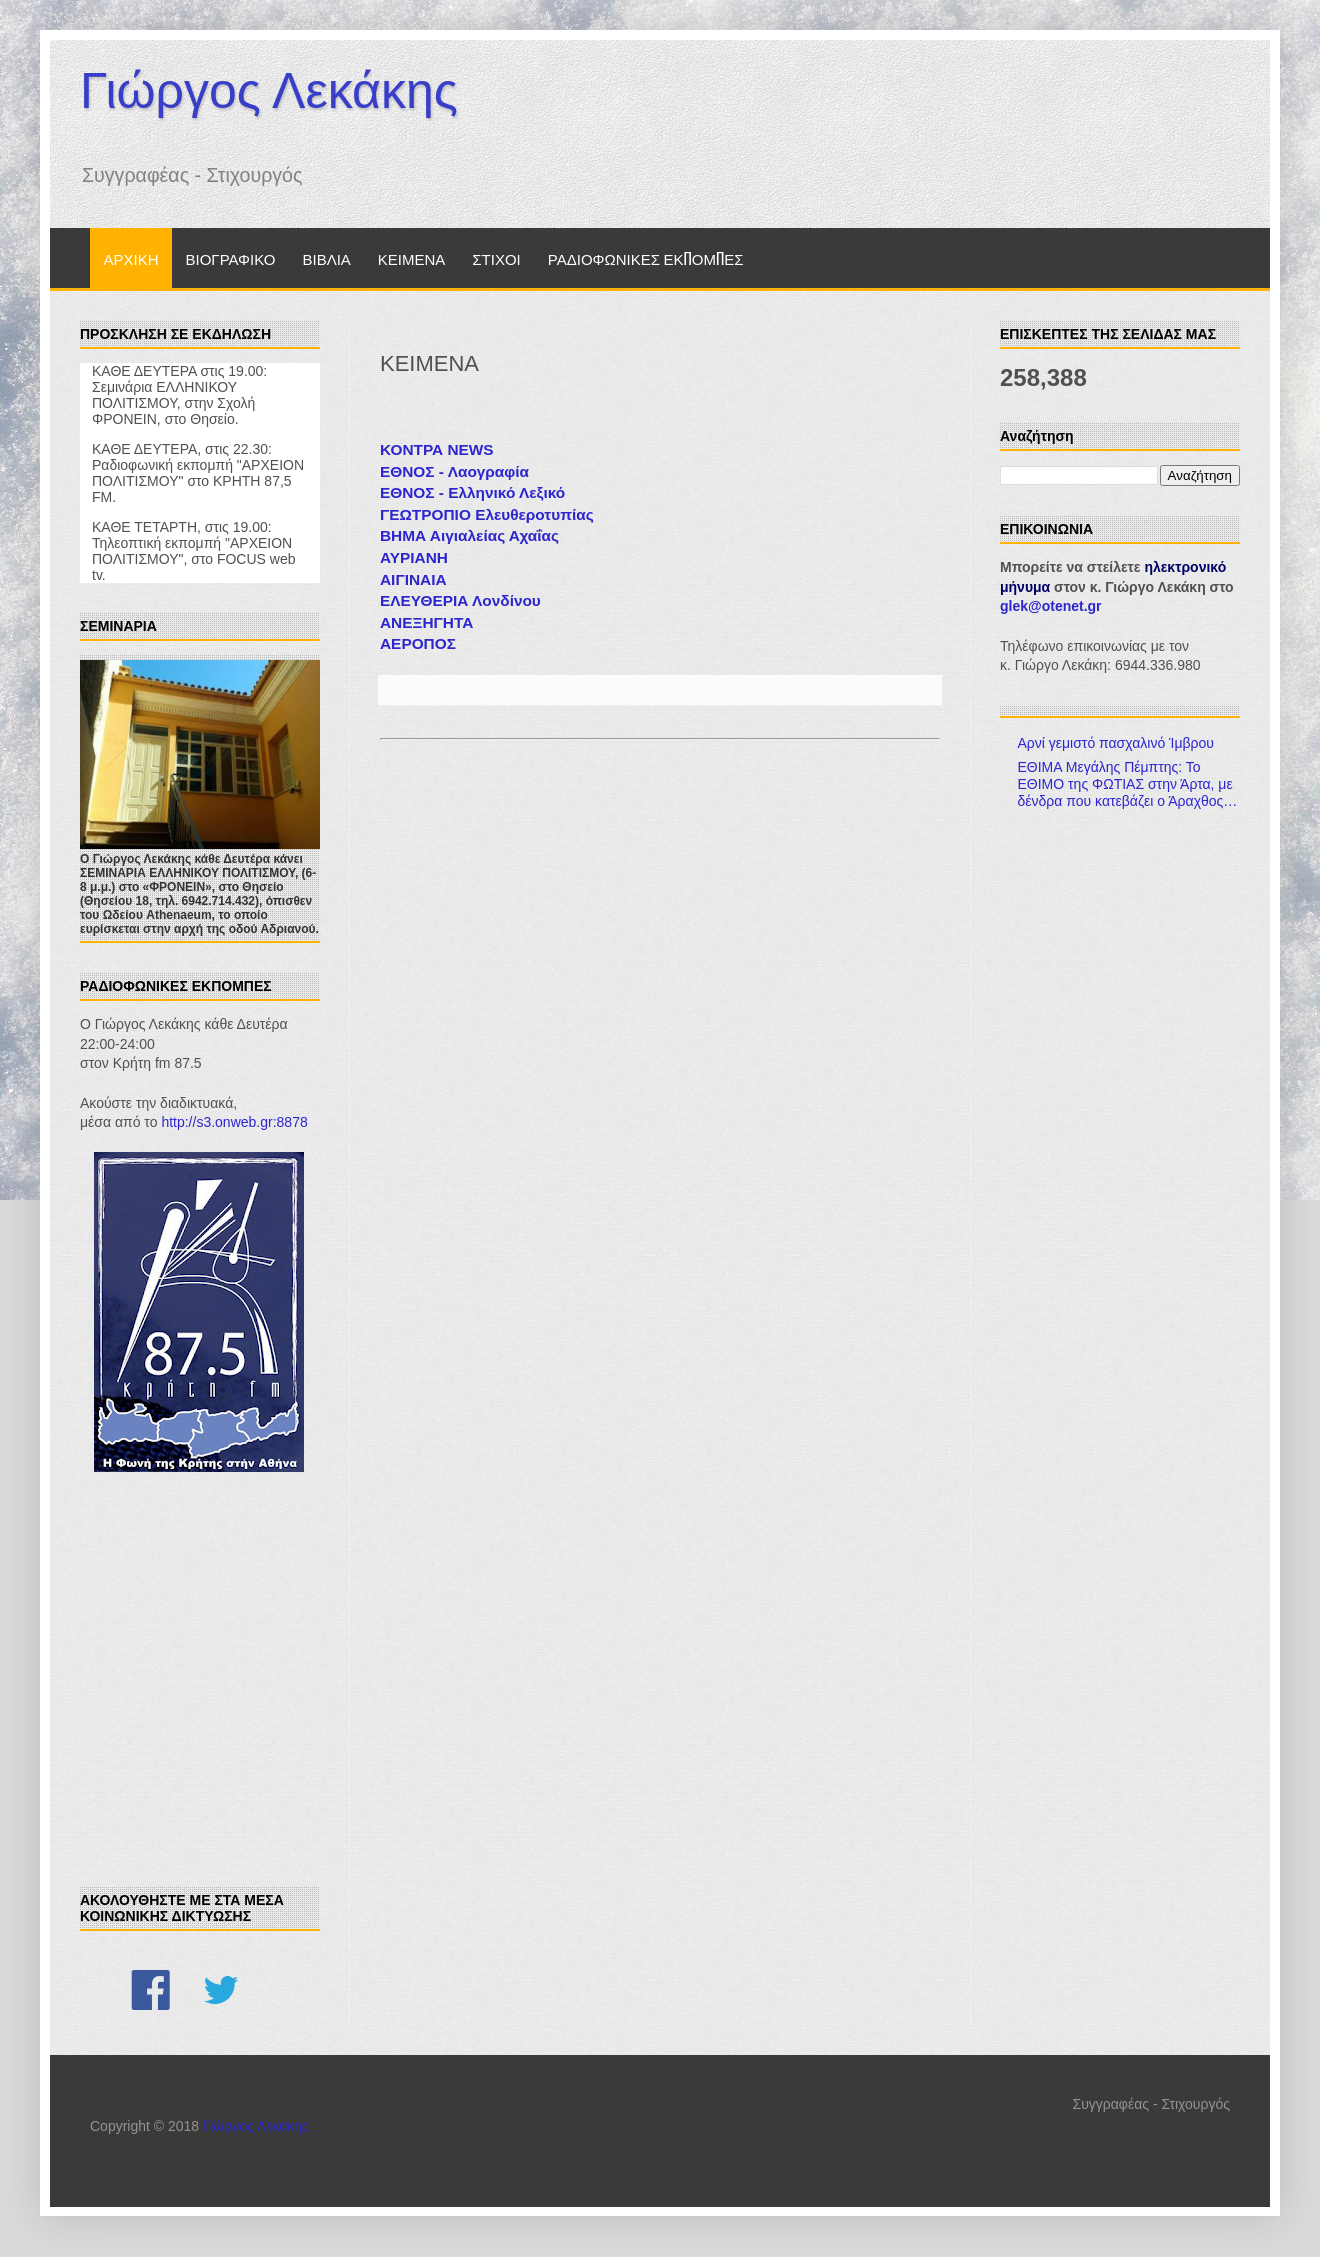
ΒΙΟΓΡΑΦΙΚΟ (231, 258)
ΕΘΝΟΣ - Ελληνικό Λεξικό (472, 492)
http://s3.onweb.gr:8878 (234, 1122)
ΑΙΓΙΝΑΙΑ (413, 579)
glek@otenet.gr (1051, 606)
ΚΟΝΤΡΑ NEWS (437, 449)
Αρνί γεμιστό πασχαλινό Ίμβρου (1116, 743)
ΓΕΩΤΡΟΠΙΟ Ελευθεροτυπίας (487, 514)
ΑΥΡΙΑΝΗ (414, 557)
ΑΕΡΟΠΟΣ (418, 643)
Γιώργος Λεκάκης (269, 91)
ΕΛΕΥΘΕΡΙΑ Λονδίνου (460, 600)
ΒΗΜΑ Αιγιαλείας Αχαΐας (469, 535)
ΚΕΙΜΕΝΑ (412, 258)
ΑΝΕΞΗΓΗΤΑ (426, 622)
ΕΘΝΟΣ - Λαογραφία (454, 471)
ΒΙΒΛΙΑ (326, 258)
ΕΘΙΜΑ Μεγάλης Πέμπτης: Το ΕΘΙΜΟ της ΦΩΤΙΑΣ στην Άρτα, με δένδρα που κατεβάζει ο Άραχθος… (1128, 784)
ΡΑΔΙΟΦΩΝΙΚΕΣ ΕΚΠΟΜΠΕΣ (646, 258)
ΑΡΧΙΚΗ (131, 258)
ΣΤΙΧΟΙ (496, 258)
